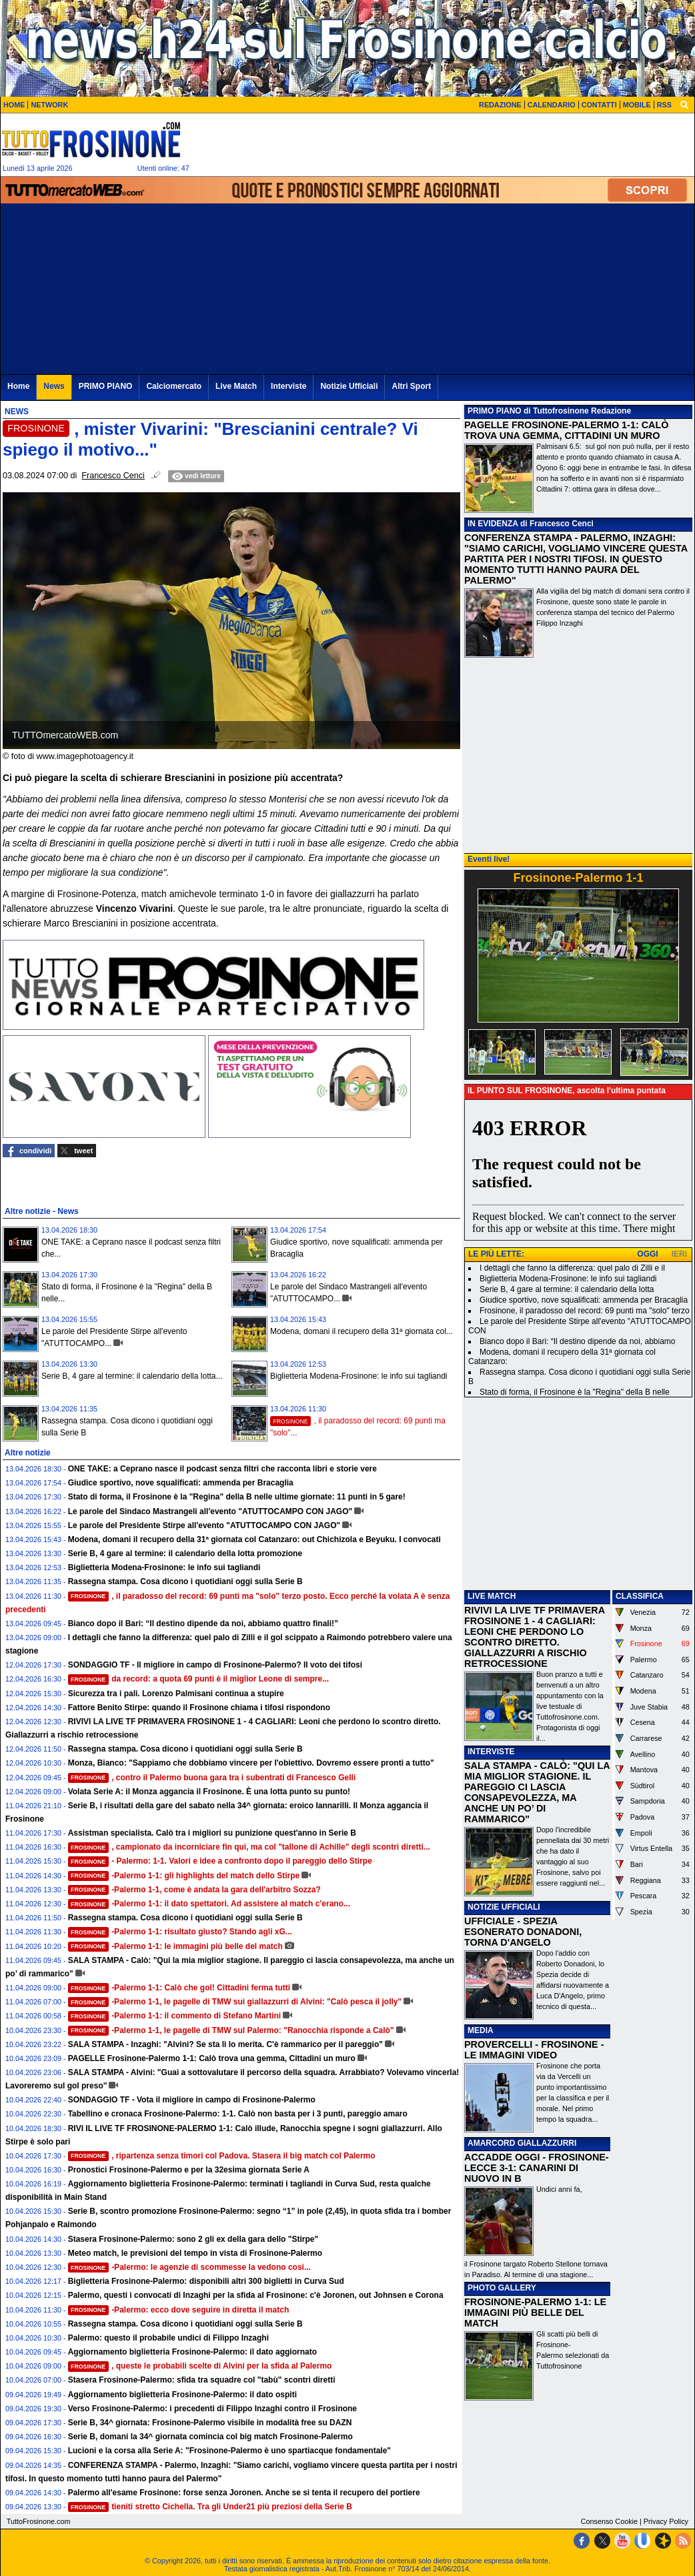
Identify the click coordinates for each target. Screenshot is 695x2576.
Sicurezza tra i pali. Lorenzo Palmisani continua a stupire (176, 1693)
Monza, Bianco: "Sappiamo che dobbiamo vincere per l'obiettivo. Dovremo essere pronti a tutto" (251, 1763)
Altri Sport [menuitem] (411, 386)
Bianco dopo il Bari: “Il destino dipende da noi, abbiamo (578, 1341)
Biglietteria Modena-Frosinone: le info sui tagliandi (358, 1376)
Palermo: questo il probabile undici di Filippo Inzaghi (168, 2338)
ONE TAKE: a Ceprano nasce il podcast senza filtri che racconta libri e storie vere (222, 1468)
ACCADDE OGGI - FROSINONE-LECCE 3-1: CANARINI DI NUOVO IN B (536, 2168)
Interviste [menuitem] (288, 386)
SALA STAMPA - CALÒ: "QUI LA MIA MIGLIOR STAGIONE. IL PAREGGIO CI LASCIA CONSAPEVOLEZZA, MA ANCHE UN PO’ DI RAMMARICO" (537, 1792)
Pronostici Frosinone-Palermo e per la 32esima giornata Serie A (188, 2169)
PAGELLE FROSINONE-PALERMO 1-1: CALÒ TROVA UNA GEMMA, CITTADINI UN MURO (566, 430)
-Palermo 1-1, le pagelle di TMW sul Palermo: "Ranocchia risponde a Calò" (231, 2030)
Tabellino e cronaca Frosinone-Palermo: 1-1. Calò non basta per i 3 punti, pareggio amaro (238, 2113)
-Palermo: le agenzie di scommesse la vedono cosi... (189, 2267)
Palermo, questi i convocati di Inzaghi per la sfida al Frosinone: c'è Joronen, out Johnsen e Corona (256, 2295)
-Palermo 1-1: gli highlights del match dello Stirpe (184, 1875)
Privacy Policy (666, 2521)
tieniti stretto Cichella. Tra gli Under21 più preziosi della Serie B (210, 2506)
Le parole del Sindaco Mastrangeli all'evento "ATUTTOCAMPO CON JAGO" (210, 1511)
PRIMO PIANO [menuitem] (106, 386)
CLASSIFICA (640, 1596)
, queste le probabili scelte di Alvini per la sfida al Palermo (200, 2366)
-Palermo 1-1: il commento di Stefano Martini (174, 2015)
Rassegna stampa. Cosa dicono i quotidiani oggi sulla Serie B (185, 1581)
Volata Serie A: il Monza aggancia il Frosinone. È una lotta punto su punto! (209, 1791)
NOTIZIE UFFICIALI (504, 1907)
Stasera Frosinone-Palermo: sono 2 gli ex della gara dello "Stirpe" (193, 2239)
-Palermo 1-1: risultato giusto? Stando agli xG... (180, 1931)
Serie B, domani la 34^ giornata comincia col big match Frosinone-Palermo (210, 2436)
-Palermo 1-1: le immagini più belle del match (175, 1946)
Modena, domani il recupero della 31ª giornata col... (361, 1331)
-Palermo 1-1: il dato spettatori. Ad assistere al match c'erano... (209, 1903)
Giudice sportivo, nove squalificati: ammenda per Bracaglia (180, 1482)
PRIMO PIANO (495, 411)
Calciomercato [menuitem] (173, 386)
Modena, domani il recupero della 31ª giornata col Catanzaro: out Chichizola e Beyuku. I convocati (254, 1539)
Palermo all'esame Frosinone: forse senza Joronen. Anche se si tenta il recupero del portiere (244, 2492)
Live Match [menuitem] (236, 386)
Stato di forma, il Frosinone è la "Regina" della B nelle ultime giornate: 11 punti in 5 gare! (237, 1496)
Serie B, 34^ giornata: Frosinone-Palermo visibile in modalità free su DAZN (210, 2422)
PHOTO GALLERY (502, 2288)
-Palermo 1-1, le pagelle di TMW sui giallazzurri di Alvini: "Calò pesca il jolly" (235, 2001)
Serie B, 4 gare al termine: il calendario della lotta (567, 1289)
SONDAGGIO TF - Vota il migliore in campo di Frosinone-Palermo (191, 2099)
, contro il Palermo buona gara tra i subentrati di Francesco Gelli (212, 1777)
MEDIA (481, 2030)
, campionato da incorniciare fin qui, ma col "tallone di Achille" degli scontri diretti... (249, 1847)
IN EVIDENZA (493, 523)
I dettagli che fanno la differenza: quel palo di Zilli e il (572, 1268)
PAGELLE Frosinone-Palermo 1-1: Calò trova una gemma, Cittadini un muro (212, 2058)
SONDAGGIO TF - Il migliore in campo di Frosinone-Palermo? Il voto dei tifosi (215, 1665)
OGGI (647, 1254)
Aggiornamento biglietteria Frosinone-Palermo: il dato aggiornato (192, 2352)
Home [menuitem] (18, 386)
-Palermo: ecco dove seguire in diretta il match (178, 2310)
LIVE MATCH (492, 1596)
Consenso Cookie (609, 2521)
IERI (679, 1254)
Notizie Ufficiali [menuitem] (349, 386)
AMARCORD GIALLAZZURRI (522, 2143)
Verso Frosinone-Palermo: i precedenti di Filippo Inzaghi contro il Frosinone (212, 2408)
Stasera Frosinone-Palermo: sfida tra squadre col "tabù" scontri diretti (201, 2380)
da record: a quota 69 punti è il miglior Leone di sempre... (198, 1679)
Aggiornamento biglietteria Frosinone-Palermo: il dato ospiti (182, 2394)
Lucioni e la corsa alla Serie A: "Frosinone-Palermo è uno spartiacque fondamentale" (229, 2450)
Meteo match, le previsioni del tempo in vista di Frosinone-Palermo (195, 2253)
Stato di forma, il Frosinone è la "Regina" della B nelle (575, 1392)
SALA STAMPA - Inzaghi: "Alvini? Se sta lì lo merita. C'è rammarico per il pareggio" (225, 2044)
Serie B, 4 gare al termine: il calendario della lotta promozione (185, 1553)
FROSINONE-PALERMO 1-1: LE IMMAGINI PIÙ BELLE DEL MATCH (535, 2313)
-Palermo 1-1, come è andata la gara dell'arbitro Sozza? (194, 1889)
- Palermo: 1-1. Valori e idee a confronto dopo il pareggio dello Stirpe (220, 1861)
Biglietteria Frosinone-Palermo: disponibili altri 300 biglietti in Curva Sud (206, 2281)
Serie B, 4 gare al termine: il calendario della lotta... (131, 1376)
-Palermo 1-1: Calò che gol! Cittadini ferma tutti (179, 1987)
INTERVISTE (491, 1751)
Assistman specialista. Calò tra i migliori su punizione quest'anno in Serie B (212, 1833)
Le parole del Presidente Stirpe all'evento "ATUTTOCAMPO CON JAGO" (204, 1525)
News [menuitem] (53, 386)
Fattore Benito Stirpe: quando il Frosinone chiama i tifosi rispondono (199, 1707)
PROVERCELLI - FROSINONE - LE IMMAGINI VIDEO (534, 2049)
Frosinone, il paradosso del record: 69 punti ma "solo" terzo (585, 1310)
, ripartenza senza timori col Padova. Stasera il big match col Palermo (222, 2155)
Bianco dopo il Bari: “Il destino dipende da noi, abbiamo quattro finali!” (203, 1623)
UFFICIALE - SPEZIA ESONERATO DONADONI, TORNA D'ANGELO (523, 1932)
